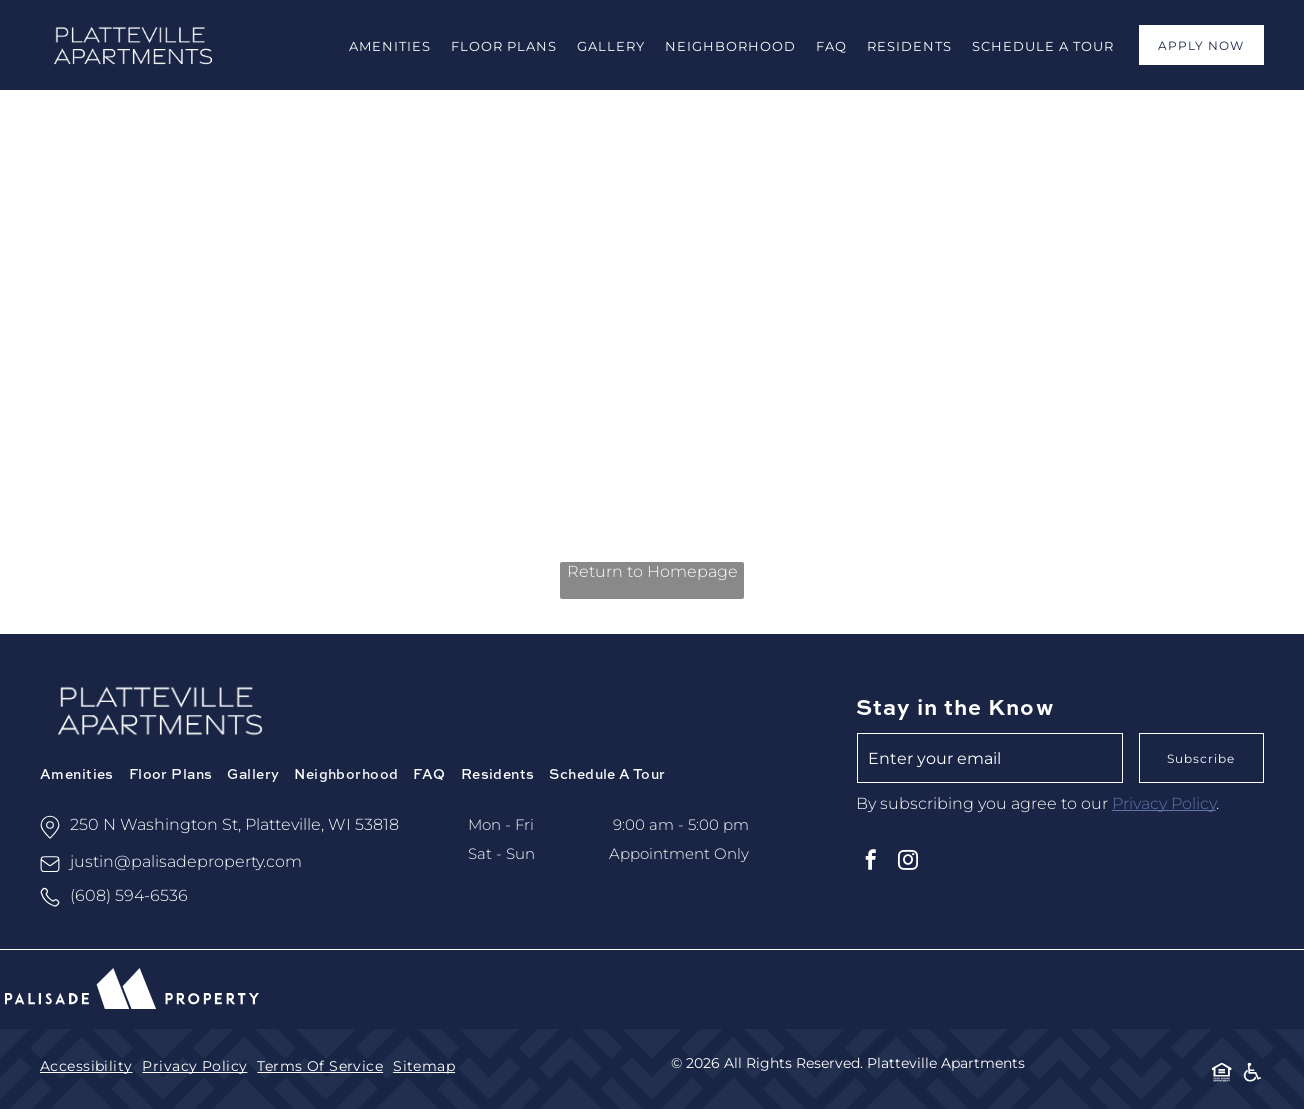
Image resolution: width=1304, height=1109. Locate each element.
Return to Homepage (652, 571)
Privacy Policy (1164, 803)
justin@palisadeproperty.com (186, 861)
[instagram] (908, 862)
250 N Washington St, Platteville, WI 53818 (234, 824)
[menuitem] (390, 45)
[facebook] (871, 862)
